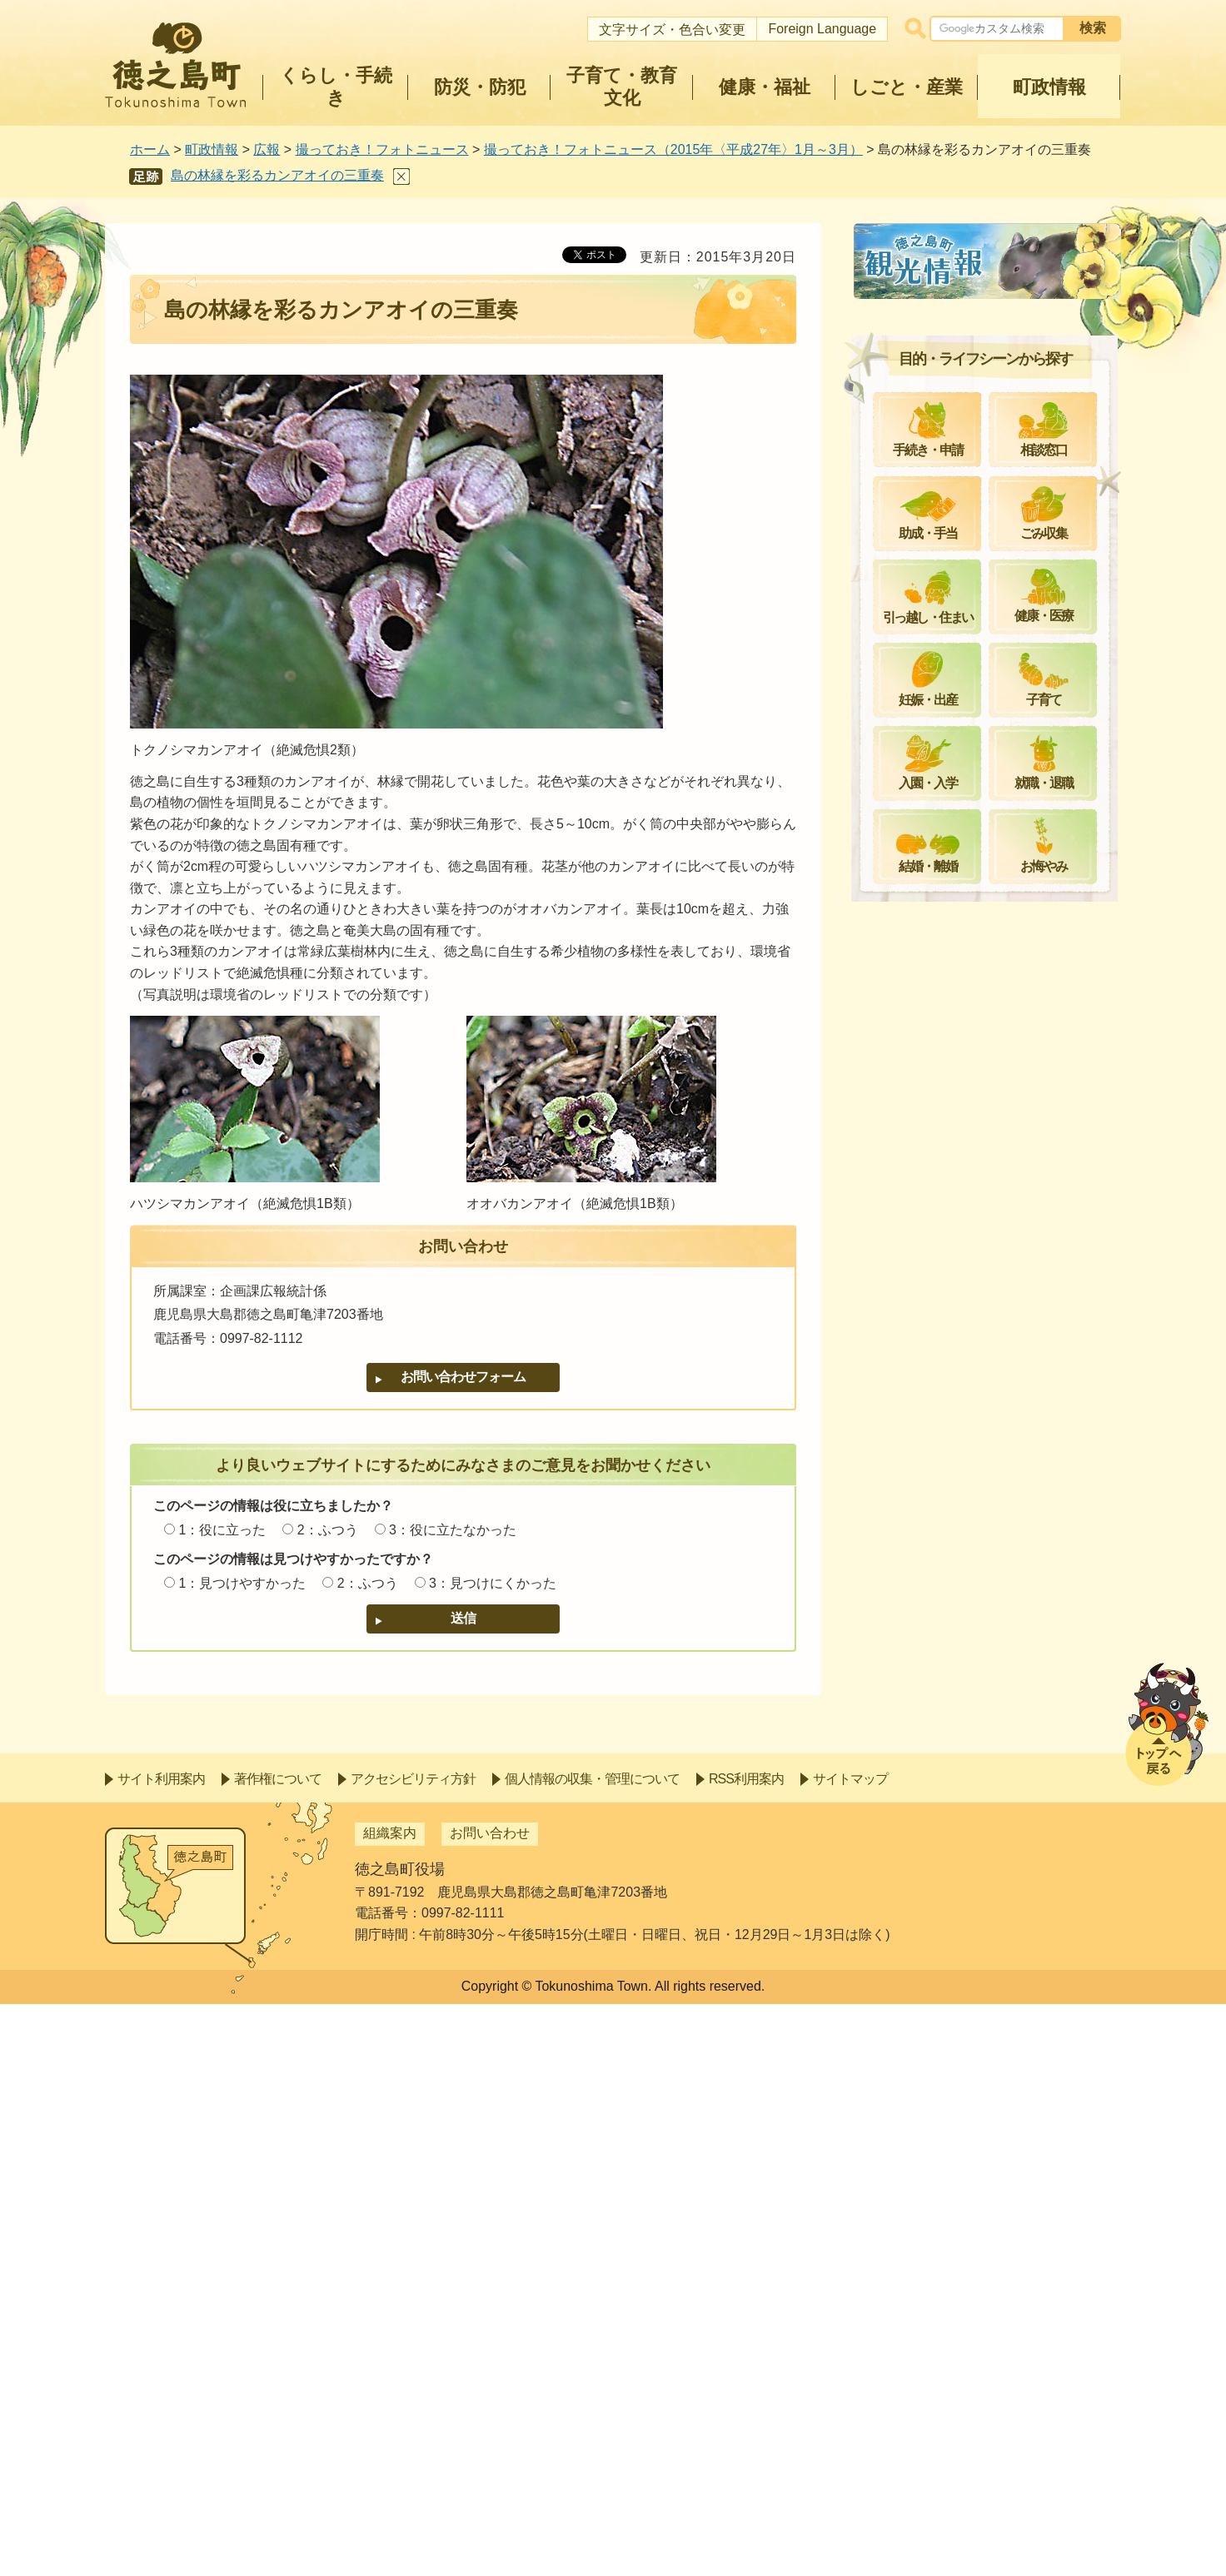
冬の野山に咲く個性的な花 (961, 1034)
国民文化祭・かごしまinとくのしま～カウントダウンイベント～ (992, 1517)
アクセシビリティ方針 (413, 2351)
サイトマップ (850, 2351)
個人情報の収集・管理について (592, 2351)
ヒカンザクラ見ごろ (941, 581)
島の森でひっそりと (941, 935)
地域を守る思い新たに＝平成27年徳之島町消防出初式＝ (995, 473)
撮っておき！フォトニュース (382, 149)
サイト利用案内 (161, 2351)
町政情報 (211, 149)
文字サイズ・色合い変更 (672, 29)
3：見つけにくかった (492, 1583)
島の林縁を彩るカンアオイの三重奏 (277, 175)
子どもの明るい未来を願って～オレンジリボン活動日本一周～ (994, 1182)
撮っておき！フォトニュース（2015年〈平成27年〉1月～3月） (673, 149)
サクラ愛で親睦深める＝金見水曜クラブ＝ (994, 826)
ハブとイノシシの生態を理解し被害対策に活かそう (994, 1360)
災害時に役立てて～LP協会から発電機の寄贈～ (989, 1124)
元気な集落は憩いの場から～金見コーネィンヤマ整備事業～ (994, 355)
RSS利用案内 (746, 2351)
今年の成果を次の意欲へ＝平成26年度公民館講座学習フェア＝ (995, 531)
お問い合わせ (490, 2406)
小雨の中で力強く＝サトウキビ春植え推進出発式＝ (994, 767)
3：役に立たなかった (452, 1530)
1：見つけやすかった (242, 1583)
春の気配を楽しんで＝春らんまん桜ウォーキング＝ (994, 709)
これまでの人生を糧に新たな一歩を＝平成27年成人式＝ (994, 414)
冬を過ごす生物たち (941, 1074)
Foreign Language (822, 29)
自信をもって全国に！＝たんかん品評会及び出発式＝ (994, 885)
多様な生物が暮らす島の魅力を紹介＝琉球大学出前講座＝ (994, 1301)
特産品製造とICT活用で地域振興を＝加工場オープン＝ (992, 1242)
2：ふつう (327, 1530)
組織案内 (389, 2406)
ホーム (150, 149)
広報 (266, 149)
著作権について (277, 2351)
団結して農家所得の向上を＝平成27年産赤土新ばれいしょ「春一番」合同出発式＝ (995, 641)
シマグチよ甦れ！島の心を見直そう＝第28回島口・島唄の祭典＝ (994, 984)
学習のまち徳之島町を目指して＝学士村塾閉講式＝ (994, 1459)
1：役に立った (222, 1530)
